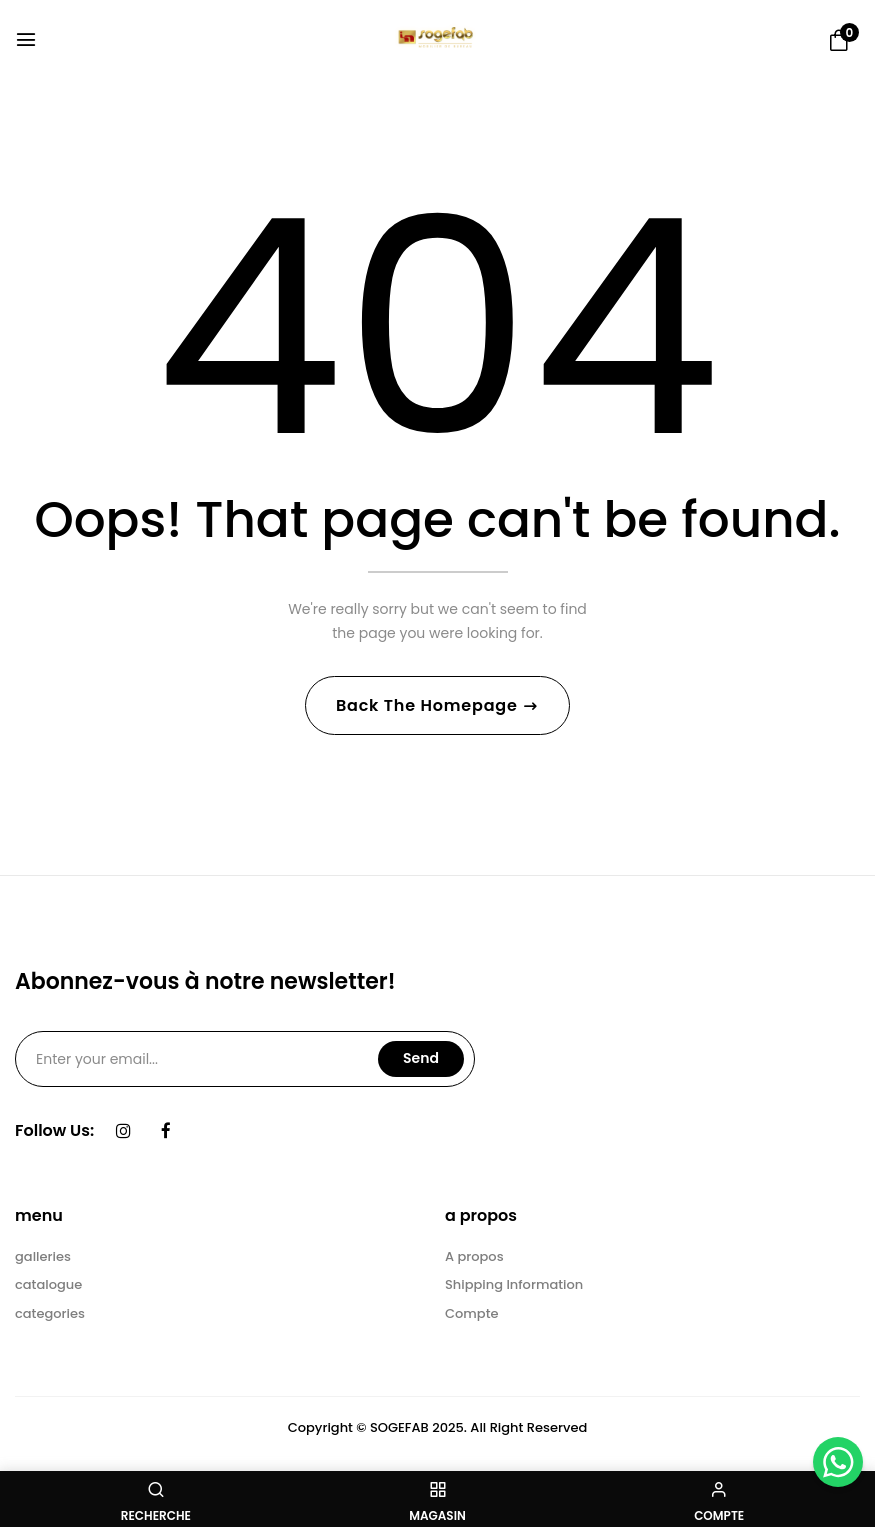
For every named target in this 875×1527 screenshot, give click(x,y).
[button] (839, 41)
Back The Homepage (429, 705)
